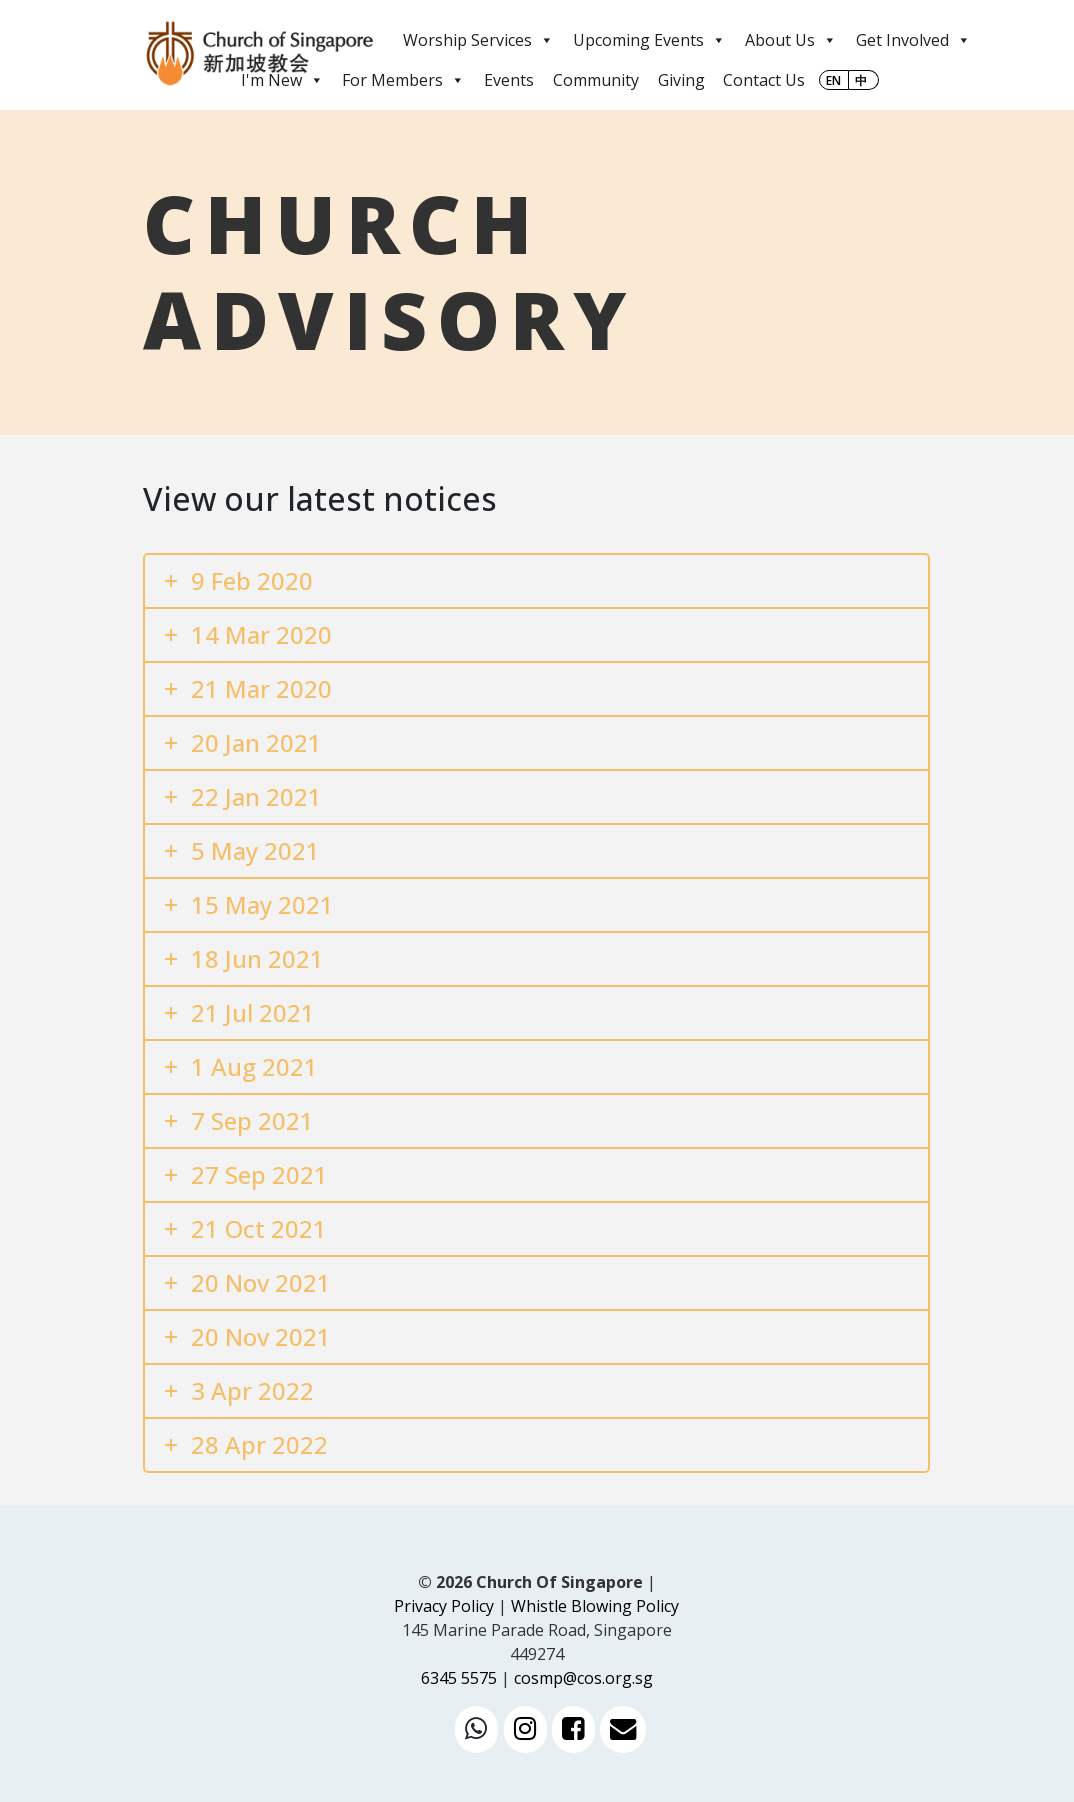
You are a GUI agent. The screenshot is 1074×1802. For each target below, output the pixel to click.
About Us (791, 40)
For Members (403, 80)
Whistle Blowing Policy (595, 1606)
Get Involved (913, 40)
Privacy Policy (444, 1606)
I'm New (282, 80)
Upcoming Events (649, 40)
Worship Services (478, 40)
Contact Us (764, 80)
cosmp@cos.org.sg (583, 1678)
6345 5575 (459, 1678)
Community (596, 80)
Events (509, 80)
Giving (681, 80)
